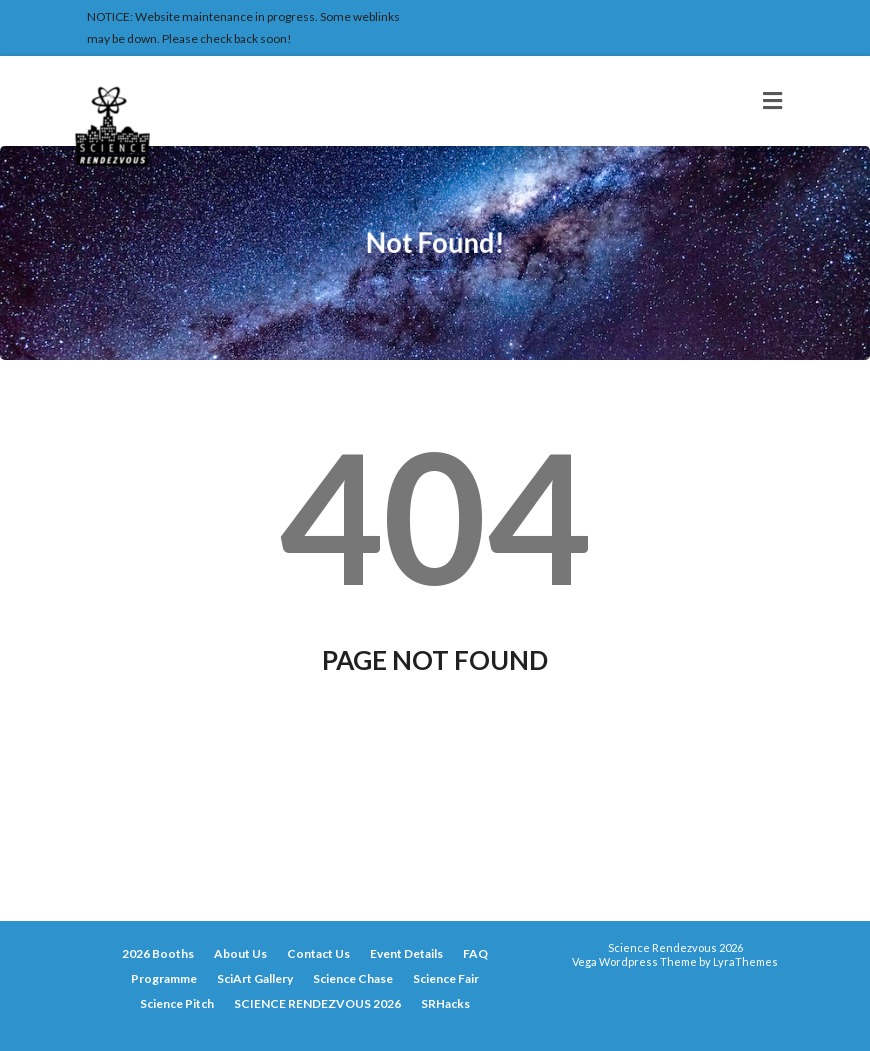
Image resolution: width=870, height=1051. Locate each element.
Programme (164, 978)
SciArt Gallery (255, 978)
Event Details (406, 953)
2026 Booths (158, 953)
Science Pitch (177, 1003)
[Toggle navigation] (772, 101)
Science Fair (446, 978)
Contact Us (318, 953)
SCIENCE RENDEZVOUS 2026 (317, 1003)
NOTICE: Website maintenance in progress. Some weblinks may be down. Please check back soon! (243, 27)
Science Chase (353, 978)
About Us (240, 953)
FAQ (475, 953)
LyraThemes (745, 961)
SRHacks (445, 1003)
